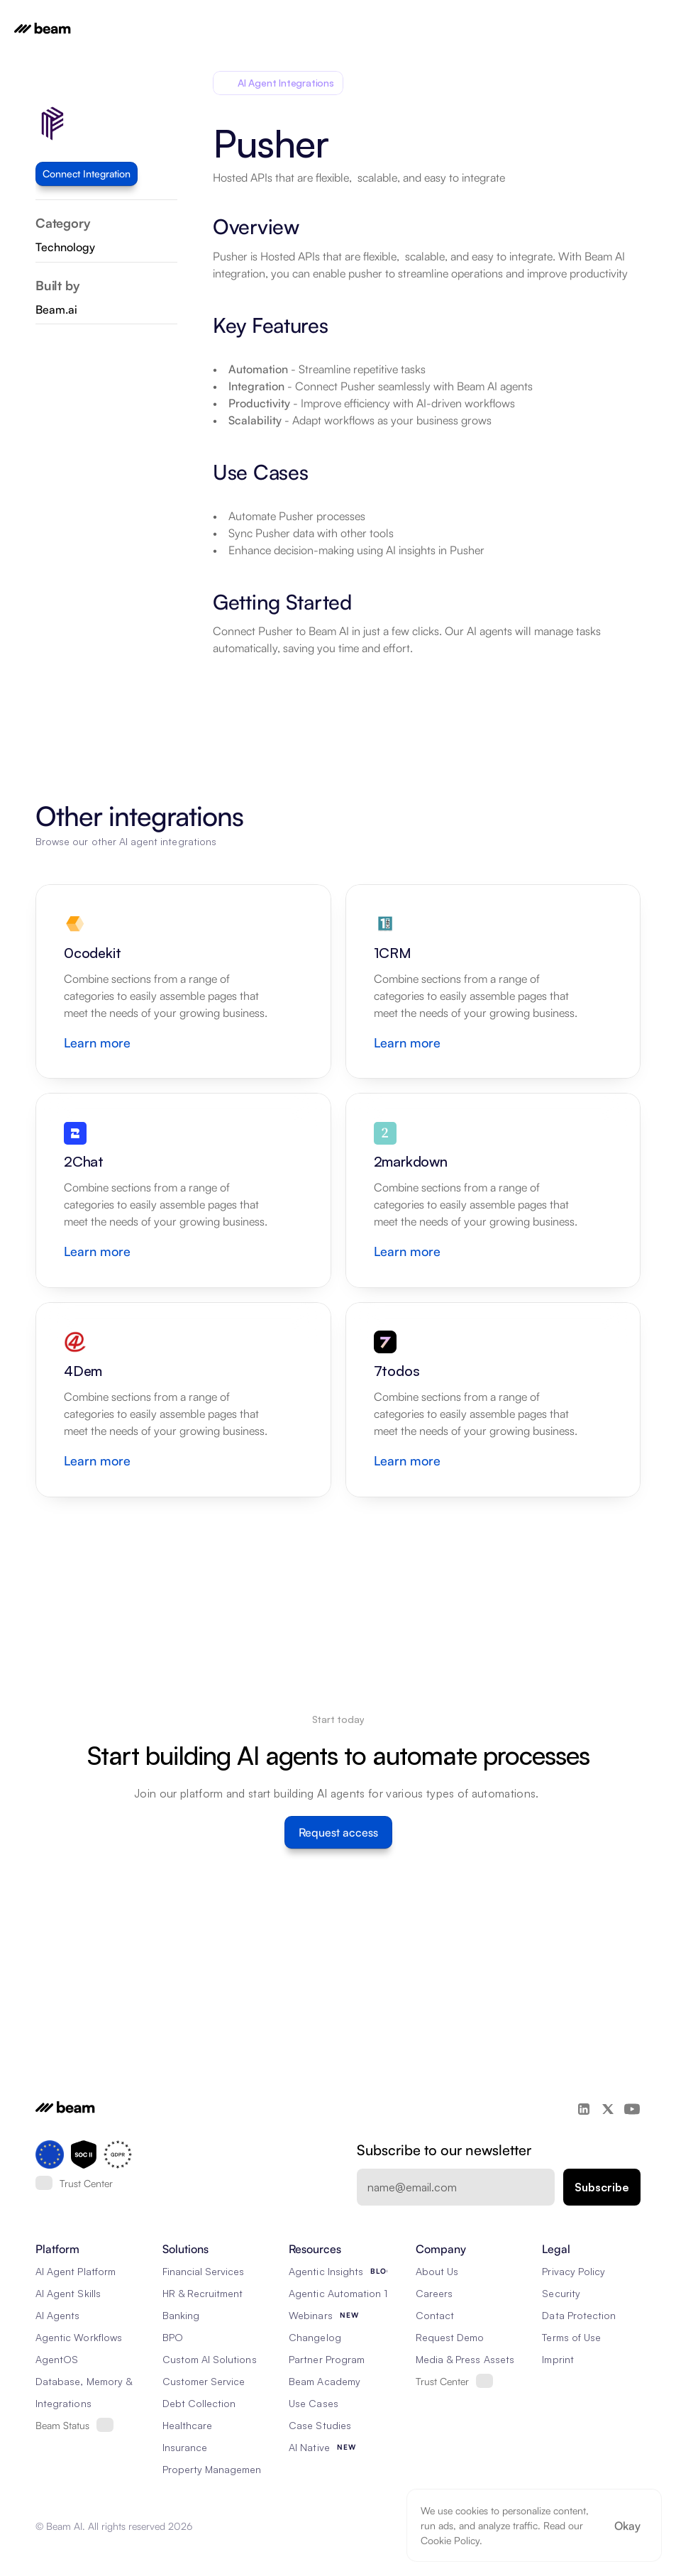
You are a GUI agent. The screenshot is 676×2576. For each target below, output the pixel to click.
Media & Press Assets (465, 2359)
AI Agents (57, 2315)
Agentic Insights (326, 2271)
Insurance (184, 2447)
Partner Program (327, 2359)
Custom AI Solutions (209, 2359)
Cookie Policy (450, 2540)
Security (561, 2293)
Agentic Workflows (78, 2337)
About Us (437, 2271)
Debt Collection (199, 2403)
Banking (180, 2315)
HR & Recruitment (202, 2293)
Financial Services (203, 2271)
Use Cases (313, 2403)
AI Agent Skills (68, 2293)
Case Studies (320, 2425)
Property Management (213, 2469)
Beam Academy (324, 2381)
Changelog (314, 2337)
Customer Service (203, 2381)
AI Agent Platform (75, 2271)
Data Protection (579, 2315)
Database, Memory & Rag (94, 2381)
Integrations (63, 2403)
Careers (434, 2293)
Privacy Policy (573, 2271)
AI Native (309, 2447)
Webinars (310, 2315)
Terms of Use (571, 2337)
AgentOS (56, 2359)
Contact (435, 2315)
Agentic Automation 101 (343, 2293)
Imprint (557, 2359)
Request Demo (450, 2337)
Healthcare (187, 2425)
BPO (172, 2337)
